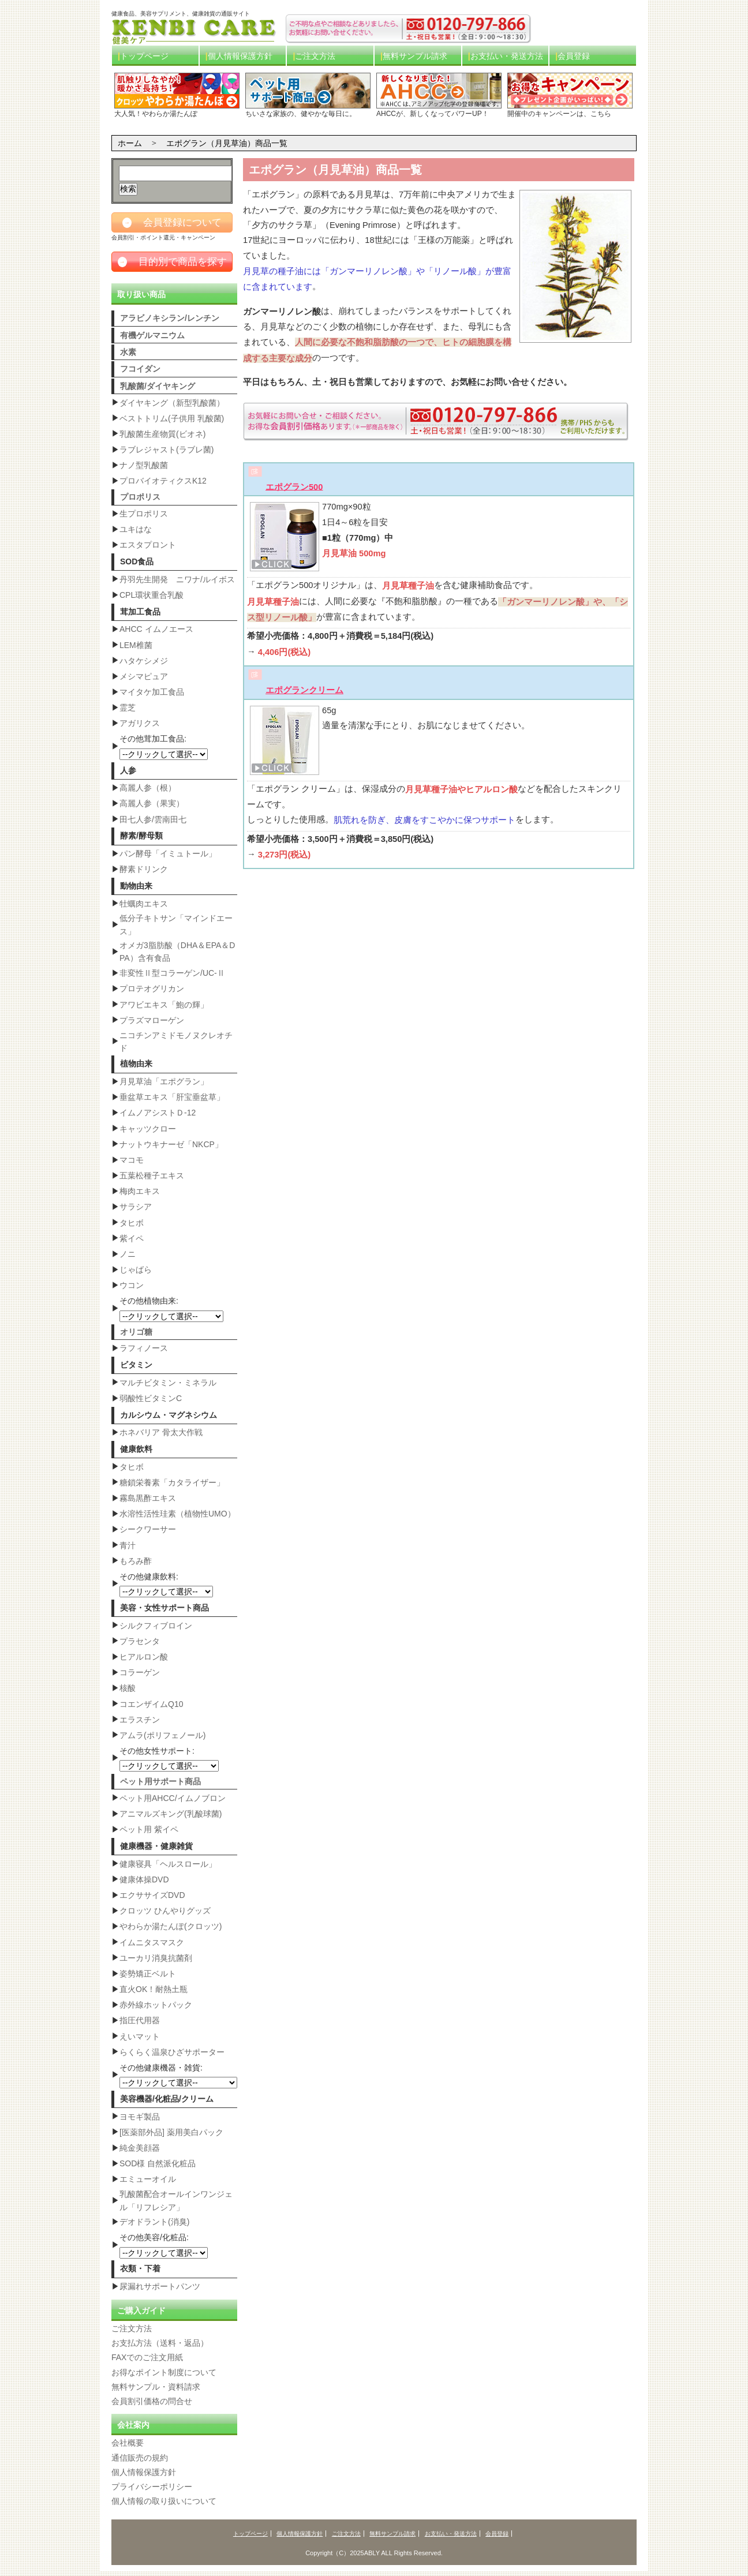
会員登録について (172, 223)
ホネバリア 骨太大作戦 (161, 1432)
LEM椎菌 (135, 645)
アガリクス (139, 723)
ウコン (131, 1285)
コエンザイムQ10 (151, 1704)
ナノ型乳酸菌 (143, 465)
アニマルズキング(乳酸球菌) (170, 1813)
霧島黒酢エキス (147, 1498)
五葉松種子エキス (151, 1175)
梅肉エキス (139, 1191)
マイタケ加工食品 (151, 692)
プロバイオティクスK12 (163, 480)
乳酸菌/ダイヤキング (157, 386)
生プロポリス (143, 513)
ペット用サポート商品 (160, 1781)
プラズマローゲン (151, 1020)
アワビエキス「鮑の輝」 (163, 1004)
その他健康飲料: (166, 1584)
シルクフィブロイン (155, 1625)
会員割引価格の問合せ (151, 2401)
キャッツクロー (147, 1128)
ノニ (127, 1254)
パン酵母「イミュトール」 (167, 853)
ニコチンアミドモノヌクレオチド (176, 1042)
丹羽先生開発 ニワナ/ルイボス (177, 579)
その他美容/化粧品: (163, 2245)
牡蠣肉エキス (143, 903)
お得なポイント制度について (163, 2372)
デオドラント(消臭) (154, 2221)
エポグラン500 (294, 486)
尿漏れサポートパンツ (159, 2286)
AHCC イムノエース (156, 629)
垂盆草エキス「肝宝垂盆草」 (172, 1097)
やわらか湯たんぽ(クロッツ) (170, 1926)
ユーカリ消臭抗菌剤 (155, 1958)
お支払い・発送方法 (506, 56)
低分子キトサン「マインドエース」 (176, 924)
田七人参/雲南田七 (152, 819)
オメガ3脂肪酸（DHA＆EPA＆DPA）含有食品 (177, 952)
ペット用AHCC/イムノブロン (172, 1798)
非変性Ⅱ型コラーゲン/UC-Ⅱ (172, 973)
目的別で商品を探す (172, 262)
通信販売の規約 (139, 2457)
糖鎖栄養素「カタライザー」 (172, 1482)
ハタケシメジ (143, 660)
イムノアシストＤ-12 (157, 1112)
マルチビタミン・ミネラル (167, 1382)
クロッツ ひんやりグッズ (165, 1910)
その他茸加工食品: (163, 746)
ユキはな (135, 529)
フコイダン (140, 368)
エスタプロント (147, 544)
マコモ (131, 1160)
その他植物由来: (171, 1308)
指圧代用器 (139, 2020)
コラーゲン (139, 1672)
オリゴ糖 (136, 1331)
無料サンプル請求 (415, 56)
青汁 (127, 1545)
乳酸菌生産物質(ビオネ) (162, 434)
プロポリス (140, 496)
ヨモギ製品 (139, 2116)
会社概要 (127, 2442)
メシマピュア (143, 676)
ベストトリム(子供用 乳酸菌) (171, 418)
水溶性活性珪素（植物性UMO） (177, 1513)
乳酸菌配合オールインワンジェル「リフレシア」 (176, 2200)
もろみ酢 (135, 1561)
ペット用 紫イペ (148, 1829)
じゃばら (135, 1269)
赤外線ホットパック (155, 2004)
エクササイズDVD (152, 1895)
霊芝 (127, 707)
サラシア (135, 1206)
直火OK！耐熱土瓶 (153, 1989)
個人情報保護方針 (240, 56)
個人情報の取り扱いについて (163, 2501)
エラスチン (139, 1719)
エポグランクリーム (304, 690)
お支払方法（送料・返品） (159, 2342)
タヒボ (131, 1222)
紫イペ (131, 1238)
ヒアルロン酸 (143, 1656)
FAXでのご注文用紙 (147, 2357)
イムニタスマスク (151, 1942)
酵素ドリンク (143, 869)
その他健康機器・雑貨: (178, 2075)
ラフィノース (143, 1348)
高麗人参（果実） (151, 803)
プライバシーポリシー (151, 2486)
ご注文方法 (315, 56)
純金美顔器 (139, 2147)
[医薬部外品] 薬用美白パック (171, 2132)
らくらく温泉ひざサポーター (172, 2052)
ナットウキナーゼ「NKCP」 (171, 1144)
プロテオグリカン (151, 988)
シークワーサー (147, 1529)
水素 (128, 352)
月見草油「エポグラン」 (163, 1081)
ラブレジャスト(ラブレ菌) (166, 449)
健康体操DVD (144, 1879)
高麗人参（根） (147, 787)
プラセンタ (139, 1641)
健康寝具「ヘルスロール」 (167, 1864)
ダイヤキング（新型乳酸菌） (172, 402)
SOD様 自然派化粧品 (157, 2163)
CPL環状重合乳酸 (151, 595)
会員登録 (574, 56)
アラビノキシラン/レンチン (169, 318)
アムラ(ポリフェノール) (162, 1735)
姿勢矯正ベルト (147, 1973)
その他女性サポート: (169, 1759)
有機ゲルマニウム (152, 335)
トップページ (144, 56)
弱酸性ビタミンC (150, 1398)
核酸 (127, 1688)
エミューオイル (147, 2179)
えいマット (139, 2036)
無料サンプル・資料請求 (155, 2386)
